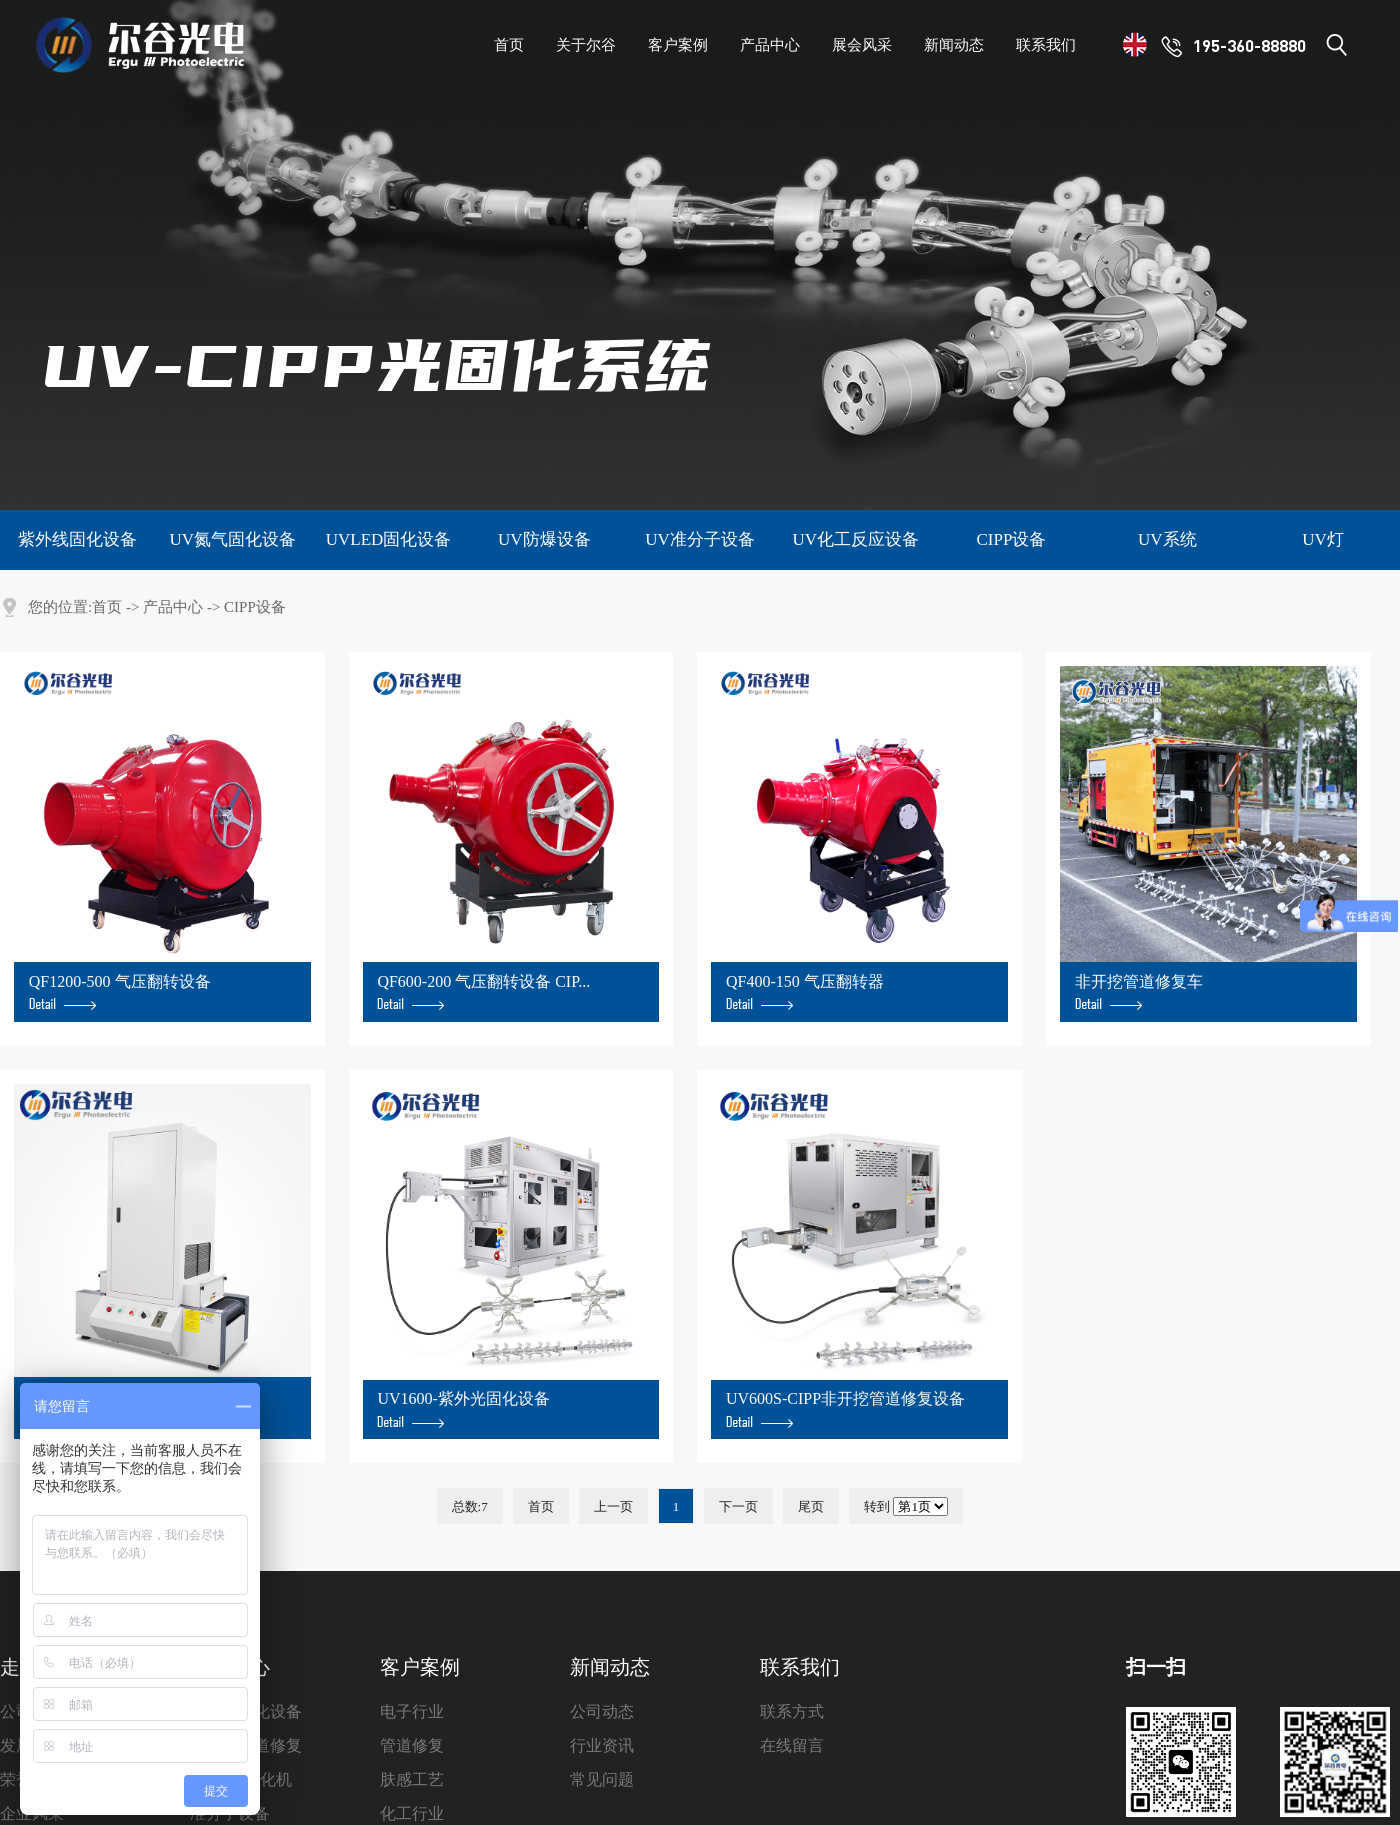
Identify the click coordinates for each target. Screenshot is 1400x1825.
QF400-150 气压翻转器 (805, 991)
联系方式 (792, 1711)
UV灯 (1323, 539)
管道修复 (412, 1745)
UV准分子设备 (700, 539)
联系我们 (800, 1667)
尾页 (811, 1506)
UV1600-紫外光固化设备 (463, 1408)
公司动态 (602, 1711)
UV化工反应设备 (855, 539)
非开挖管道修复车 (1139, 991)
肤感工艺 (412, 1779)
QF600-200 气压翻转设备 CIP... (483, 991)
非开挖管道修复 (246, 1745)
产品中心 (173, 607)
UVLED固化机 (241, 1779)
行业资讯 (602, 1745)
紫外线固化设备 (77, 539)
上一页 (613, 1506)
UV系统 (1167, 539)
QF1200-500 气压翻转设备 (120, 991)
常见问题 (602, 1779)
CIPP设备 (1012, 539)
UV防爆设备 (544, 539)
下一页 (738, 1506)
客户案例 (420, 1667)
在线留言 (792, 1745)
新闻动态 (610, 1667)
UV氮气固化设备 (232, 539)
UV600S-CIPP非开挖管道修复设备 (845, 1408)
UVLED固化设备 (389, 539)
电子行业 (412, 1711)
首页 (107, 607)
